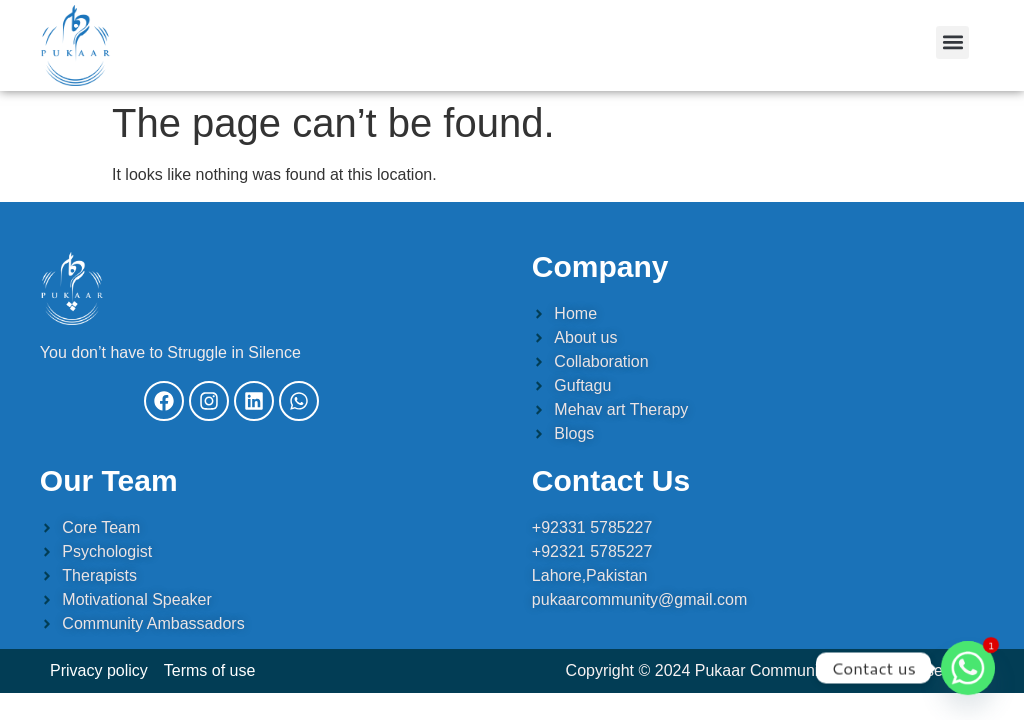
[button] (952, 42)
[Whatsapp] (968, 668)
